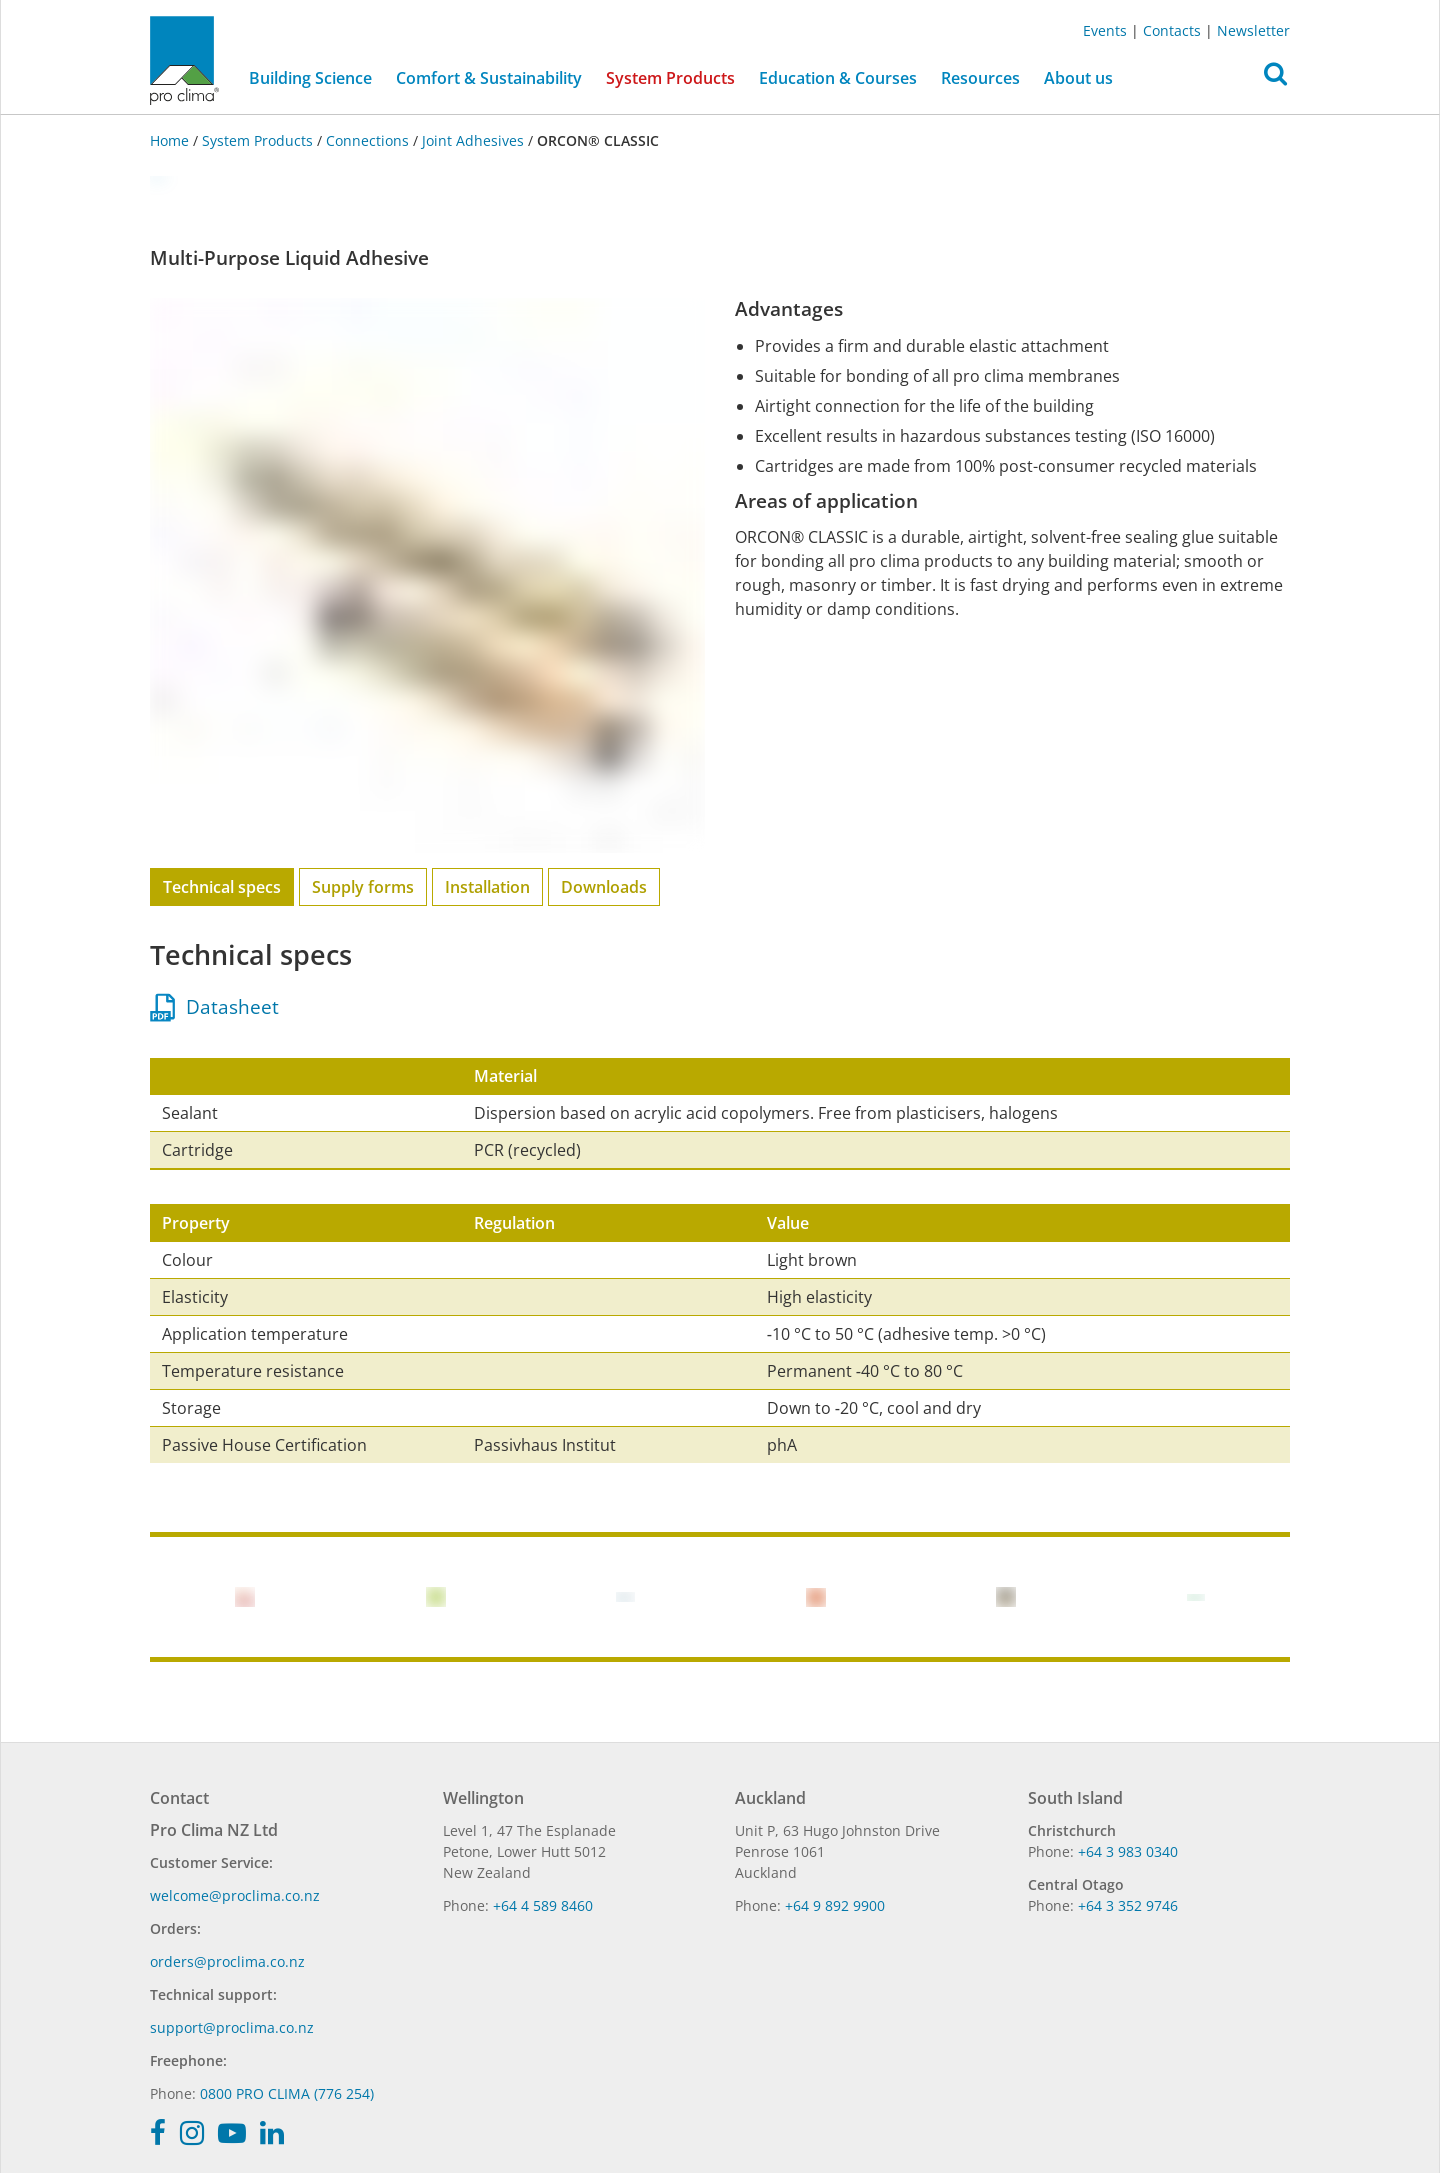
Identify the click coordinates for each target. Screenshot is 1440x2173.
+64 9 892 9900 (835, 1905)
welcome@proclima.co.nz (235, 1895)
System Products (257, 140)
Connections (367, 140)
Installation (487, 887)
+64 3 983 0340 (1128, 1851)
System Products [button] (670, 78)
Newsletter (1253, 30)
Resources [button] (980, 78)
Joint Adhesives (473, 140)
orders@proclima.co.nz (227, 1961)
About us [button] (1078, 78)
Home (171, 140)
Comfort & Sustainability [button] (489, 78)
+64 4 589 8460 (543, 1905)
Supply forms (363, 887)
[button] (1275, 79)
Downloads (604, 887)
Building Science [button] (310, 78)
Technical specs (222, 887)
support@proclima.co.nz (232, 2027)
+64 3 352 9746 (1128, 1905)
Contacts (1172, 30)
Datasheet (215, 1007)
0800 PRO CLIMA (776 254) (287, 2093)
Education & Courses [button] (838, 78)
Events (1105, 30)
